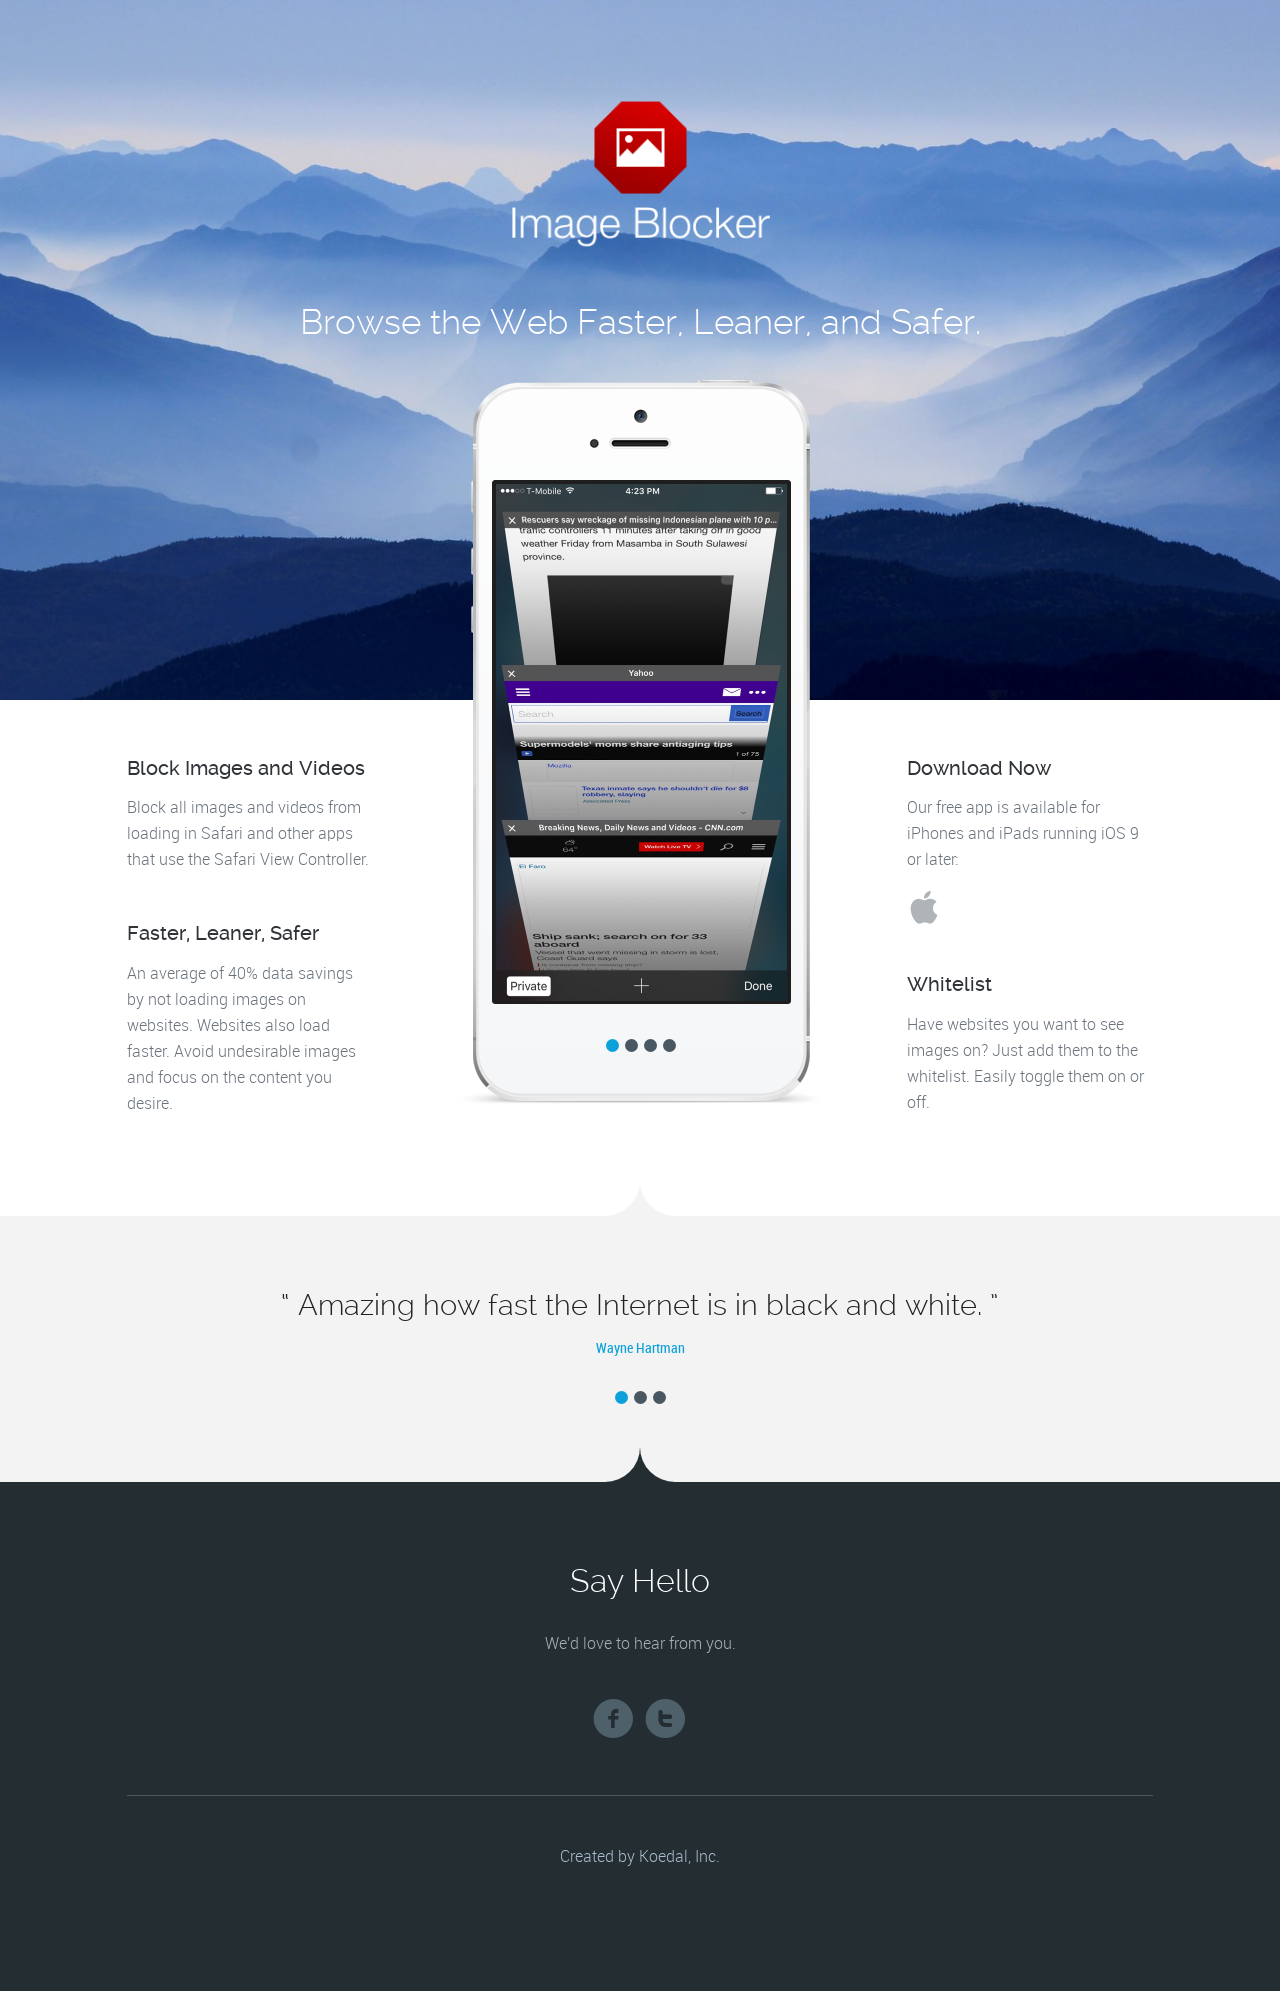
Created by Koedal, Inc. (640, 1857)
